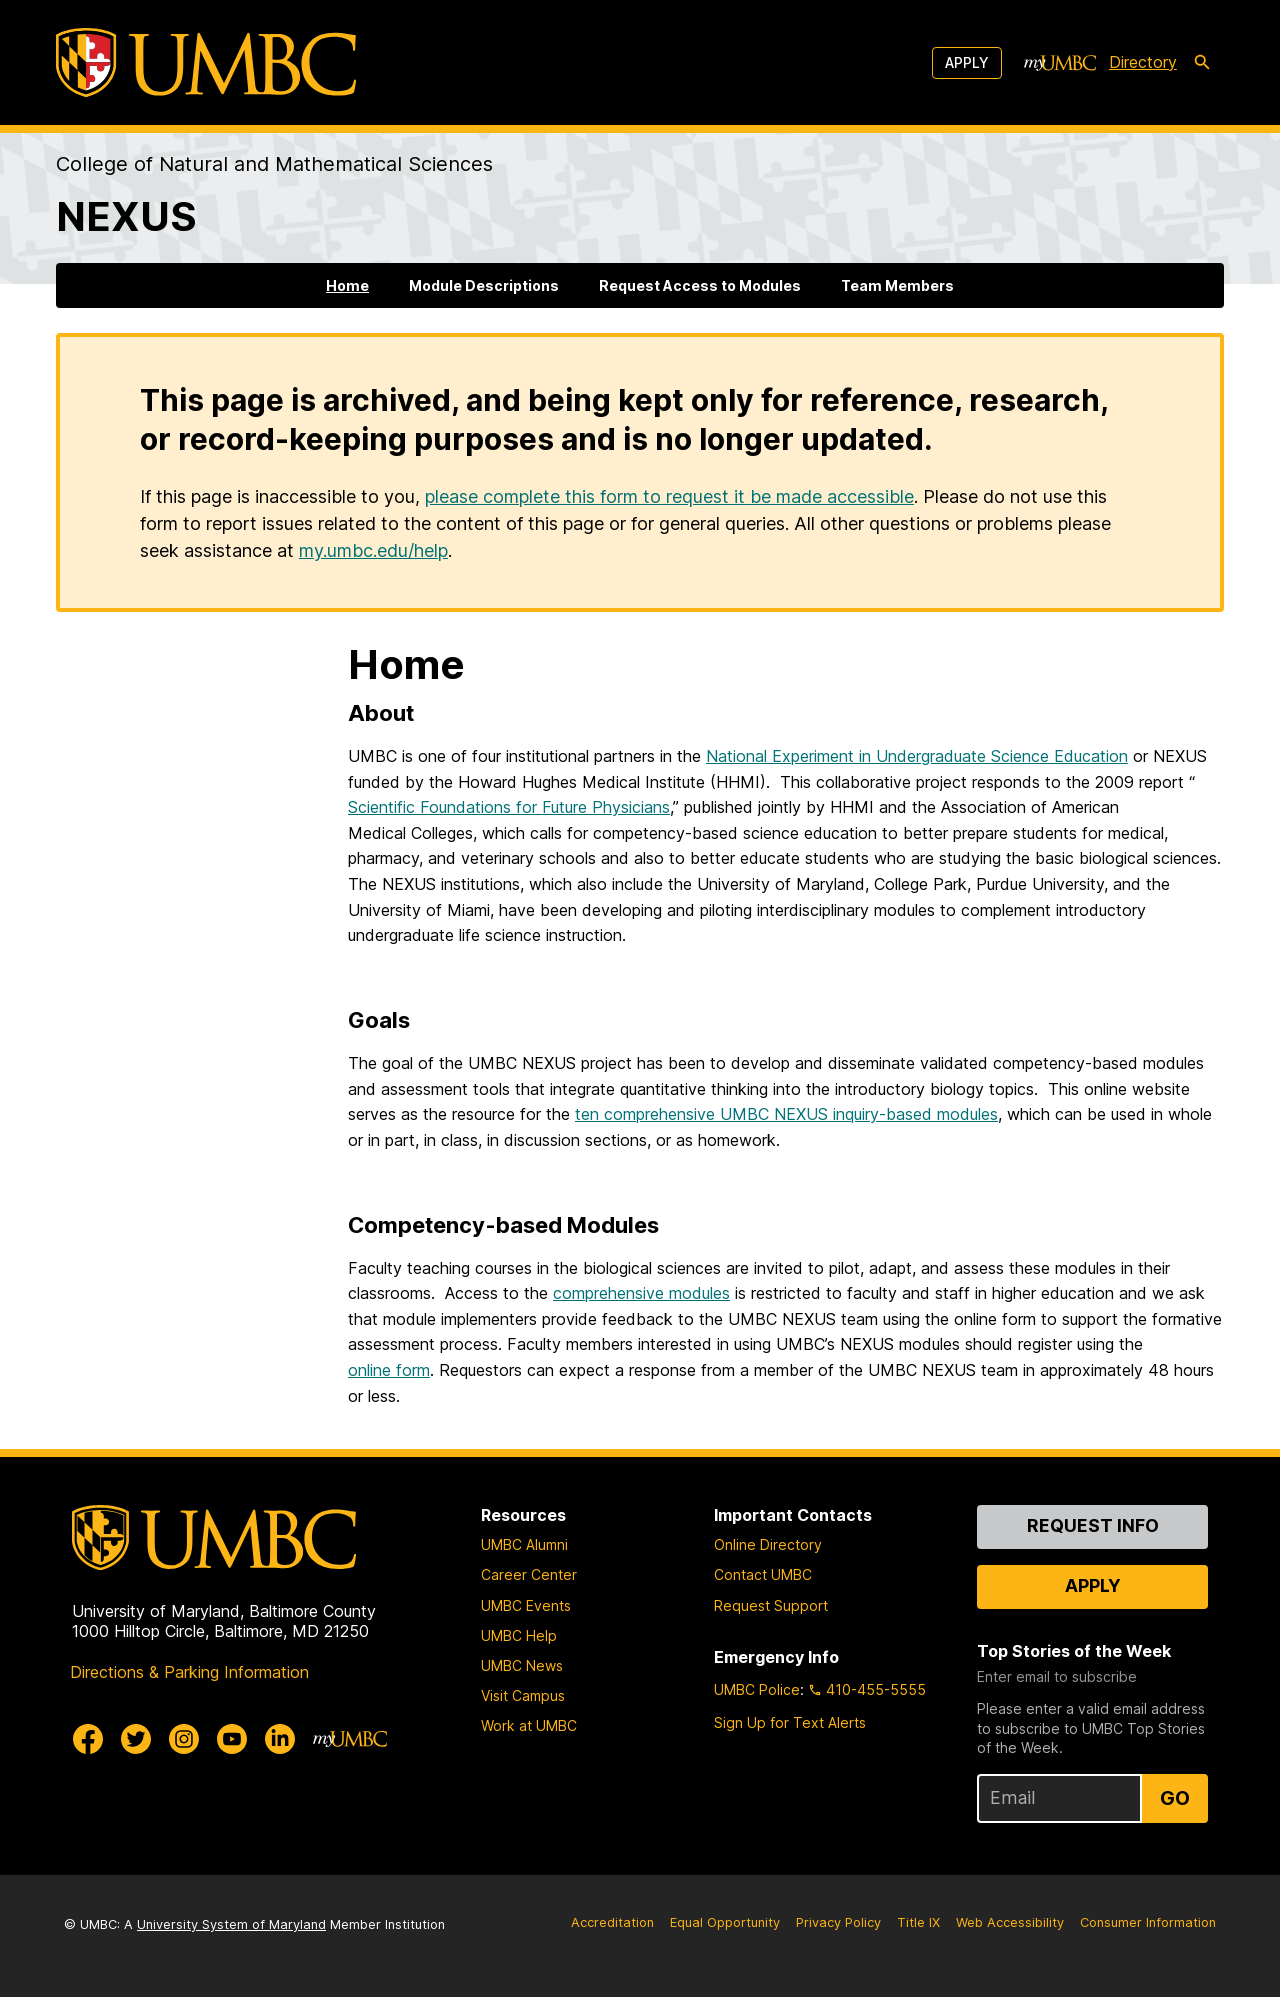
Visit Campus (523, 1695)
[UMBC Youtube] (232, 1739)
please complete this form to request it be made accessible (669, 496)
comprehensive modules (641, 1293)
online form (389, 1370)
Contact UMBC (763, 1574)
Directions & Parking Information (189, 1672)
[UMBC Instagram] (184, 1739)
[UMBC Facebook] (88, 1739)
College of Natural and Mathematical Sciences (274, 164)
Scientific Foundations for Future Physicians (509, 807)
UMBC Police (757, 1689)
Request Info (1093, 1525)
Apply (967, 62)
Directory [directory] (1143, 62)
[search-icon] (1202, 63)
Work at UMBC (529, 1725)
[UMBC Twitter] (136, 1739)
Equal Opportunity (725, 1922)
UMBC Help (519, 1635)
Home (347, 285)
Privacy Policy (838, 1922)
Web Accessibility (1010, 1922)
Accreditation (612, 1922)
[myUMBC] (1060, 63)
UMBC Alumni (524, 1544)
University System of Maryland (231, 1924)
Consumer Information (1148, 1922)
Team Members (897, 285)
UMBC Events (526, 1605)
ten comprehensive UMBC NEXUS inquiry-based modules (786, 1114)
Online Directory (768, 1544)
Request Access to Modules (700, 285)
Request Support (771, 1605)
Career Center (529, 1574)
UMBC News (522, 1665)
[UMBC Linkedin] (280, 1739)
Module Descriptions (484, 285)
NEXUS (126, 216)
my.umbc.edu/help (373, 550)
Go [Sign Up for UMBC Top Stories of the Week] (1175, 1798)
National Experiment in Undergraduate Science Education (917, 756)
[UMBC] (206, 62)
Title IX (918, 1922)
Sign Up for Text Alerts (790, 1722)
